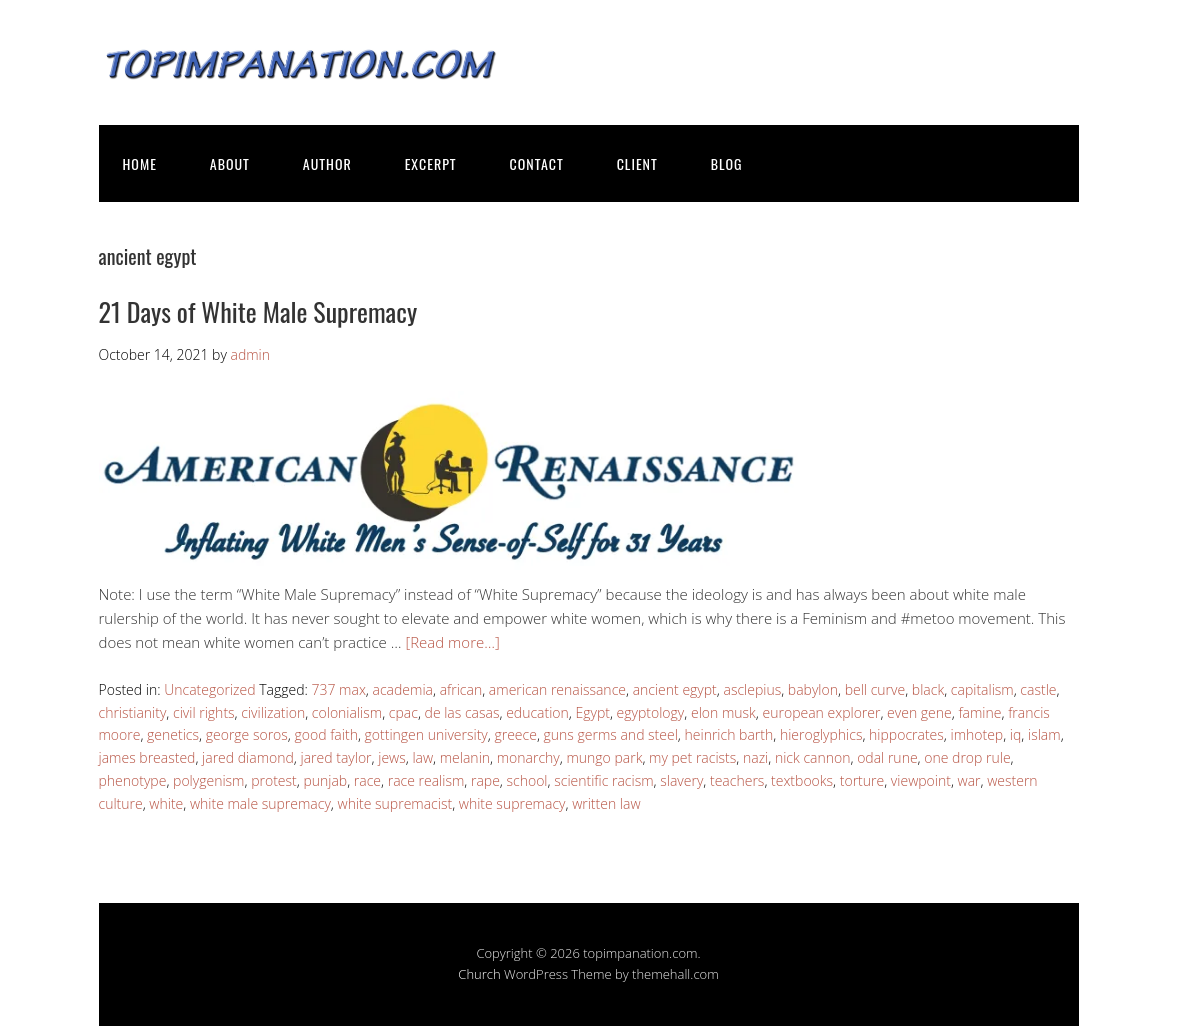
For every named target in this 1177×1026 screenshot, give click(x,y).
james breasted (147, 757)
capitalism (982, 689)
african (461, 689)
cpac (403, 712)
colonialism (347, 712)
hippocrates (906, 734)
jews (392, 757)
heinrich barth (729, 734)
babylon (813, 689)
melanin (465, 757)
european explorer (822, 712)
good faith (326, 734)
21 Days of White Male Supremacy (258, 311)
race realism (426, 780)
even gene (919, 712)
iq (1016, 734)
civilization (273, 712)
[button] (449, 483)
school (527, 780)
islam (1044, 734)
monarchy (528, 757)
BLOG (727, 163)
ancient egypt (675, 689)
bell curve (875, 689)
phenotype (133, 780)
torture (862, 780)
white (166, 803)
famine (979, 712)
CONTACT (537, 163)
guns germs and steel (611, 734)
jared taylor (336, 757)
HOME (140, 163)
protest (274, 780)
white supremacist (395, 803)
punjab (325, 780)
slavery (681, 780)
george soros (247, 734)
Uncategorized (209, 689)
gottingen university (426, 734)
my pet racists (692, 757)
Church (479, 974)
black (928, 689)
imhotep (976, 734)
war (969, 780)
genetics (173, 734)
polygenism (208, 780)
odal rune (887, 757)
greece (515, 734)
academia (403, 689)
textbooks (802, 780)
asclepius (752, 689)
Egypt (592, 712)
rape (485, 780)
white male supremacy (260, 803)
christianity (133, 712)
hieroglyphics (821, 734)
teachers (737, 780)
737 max (338, 689)
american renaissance (557, 689)
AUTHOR (327, 163)
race (367, 780)
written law (606, 803)
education (537, 712)
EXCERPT (431, 163)
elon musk (723, 712)
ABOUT (230, 163)
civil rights (204, 712)
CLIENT (637, 163)
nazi (755, 757)
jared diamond (248, 757)
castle (1038, 689)
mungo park (604, 757)
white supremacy (512, 803)
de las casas (462, 712)
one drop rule (967, 757)
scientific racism (603, 780)
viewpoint (921, 780)
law (422, 757)
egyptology (651, 712)
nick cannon (813, 757)
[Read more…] (452, 642)
